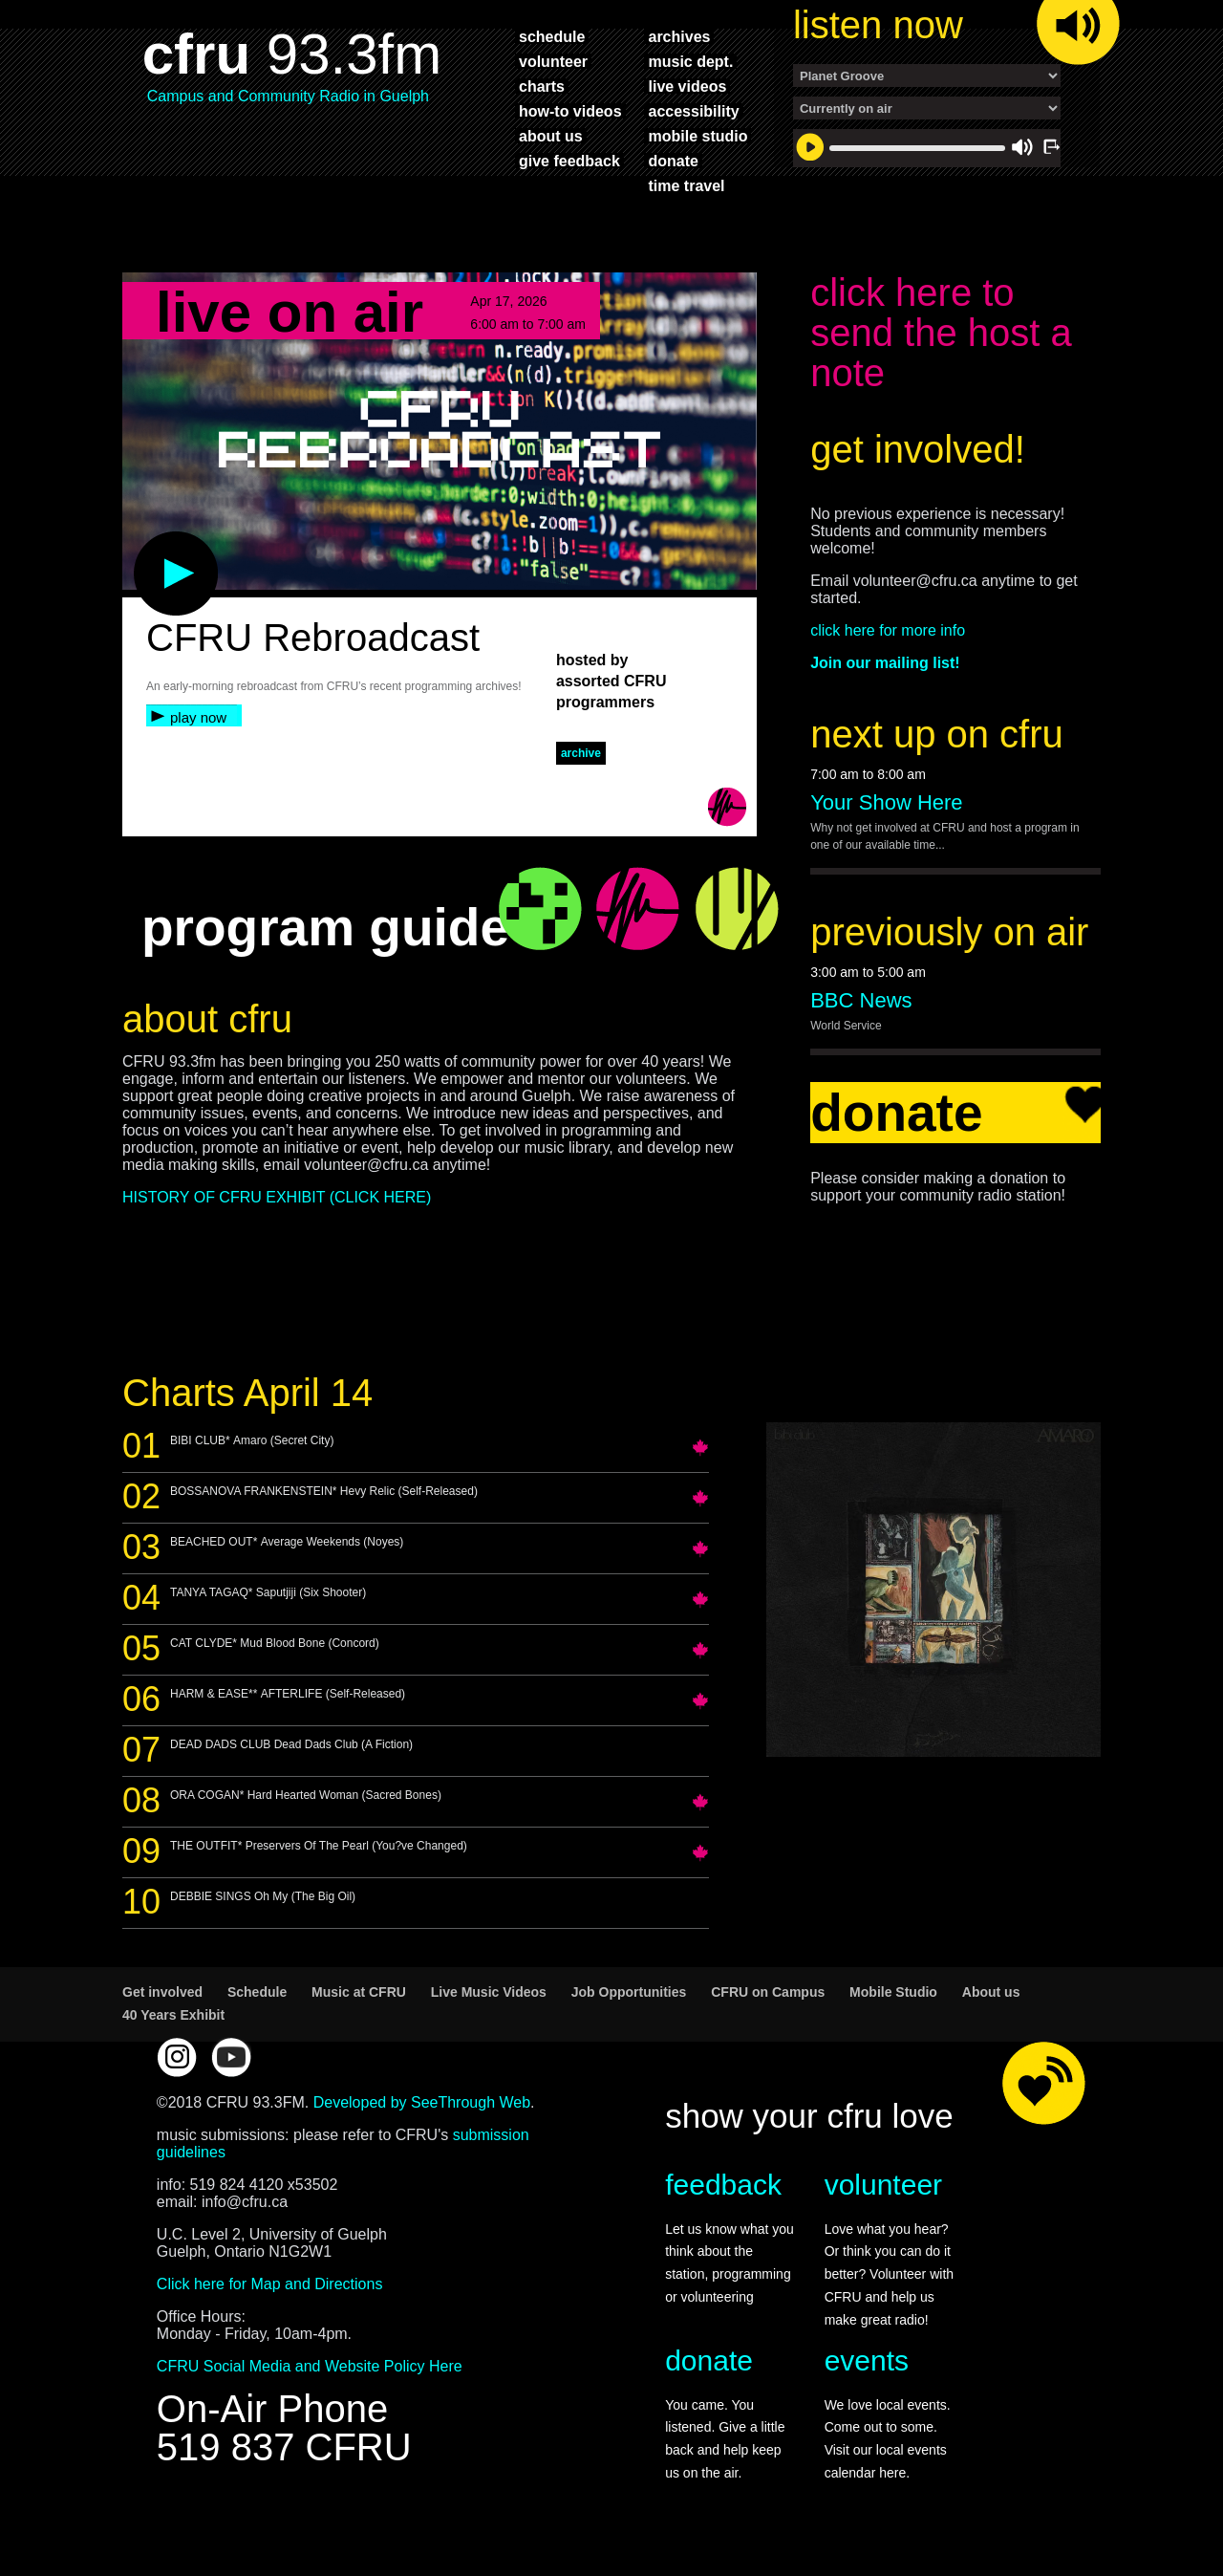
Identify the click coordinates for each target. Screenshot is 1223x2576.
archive (581, 762)
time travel (686, 185)
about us (551, 135)
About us (991, 2001)
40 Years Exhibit (173, 2024)
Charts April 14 (247, 1402)
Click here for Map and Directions (270, 2293)
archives (679, 36)
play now (198, 727)
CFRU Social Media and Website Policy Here (309, 2376)
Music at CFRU (358, 2001)
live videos (687, 86)
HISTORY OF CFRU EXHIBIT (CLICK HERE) (276, 1207)
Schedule (257, 2001)
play (144, 550)
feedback (723, 2194)
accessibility (693, 111)
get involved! (917, 459)
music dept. (690, 61)
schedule (552, 36)
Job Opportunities (629, 2001)
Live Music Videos (489, 2001)
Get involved (162, 2001)
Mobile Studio (893, 2001)
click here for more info (887, 640)
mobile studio (697, 135)
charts (542, 86)
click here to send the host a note (941, 342)
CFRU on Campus (768, 2001)
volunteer (553, 61)
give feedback (569, 160)
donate (672, 160)
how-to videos (570, 111)
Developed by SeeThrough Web (421, 2112)
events (867, 2370)
